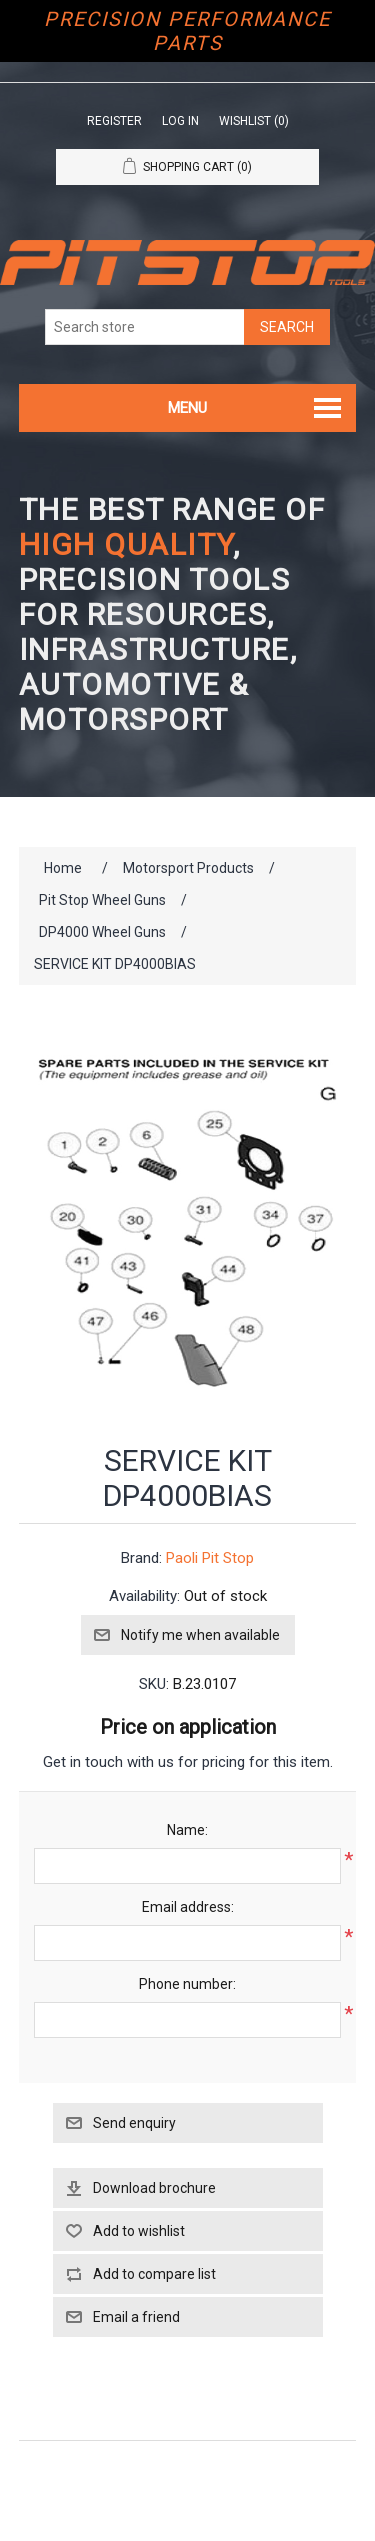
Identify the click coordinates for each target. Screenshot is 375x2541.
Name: (187, 1830)
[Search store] (145, 327)
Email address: (188, 1907)
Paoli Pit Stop (210, 1558)
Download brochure (154, 2188)
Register (114, 121)
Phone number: (187, 1984)
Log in (180, 121)
